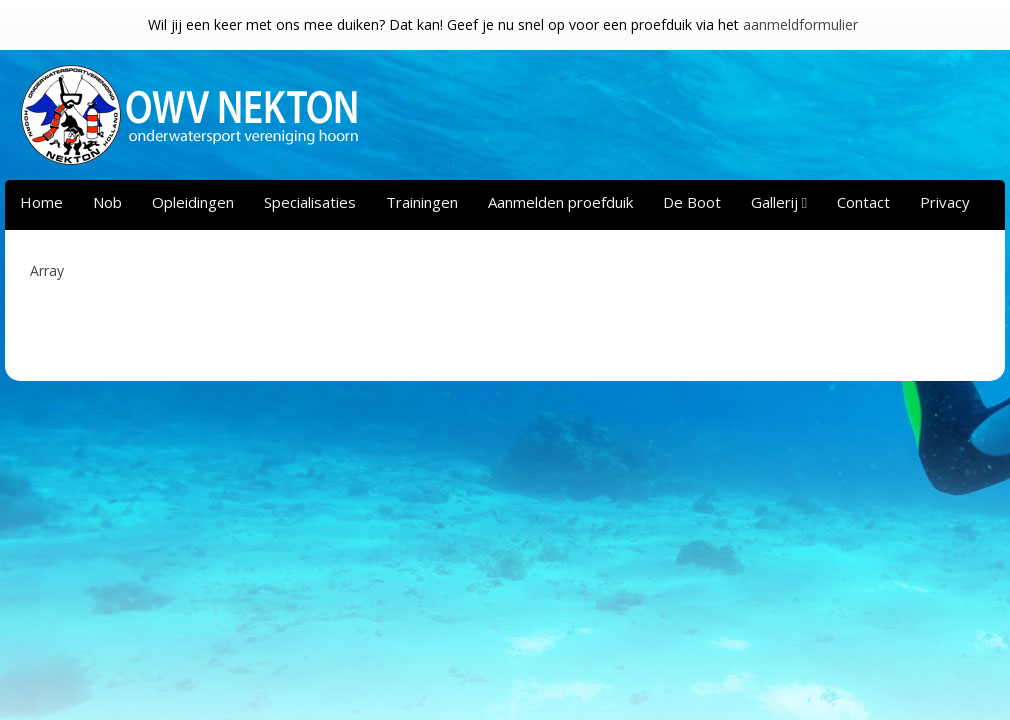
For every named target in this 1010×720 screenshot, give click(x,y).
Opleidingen (193, 202)
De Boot (692, 202)
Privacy (945, 202)
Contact (863, 202)
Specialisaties (310, 202)
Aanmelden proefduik (560, 202)
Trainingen (422, 202)
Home (41, 202)
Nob (107, 202)
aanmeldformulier (800, 24)
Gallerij (774, 202)
